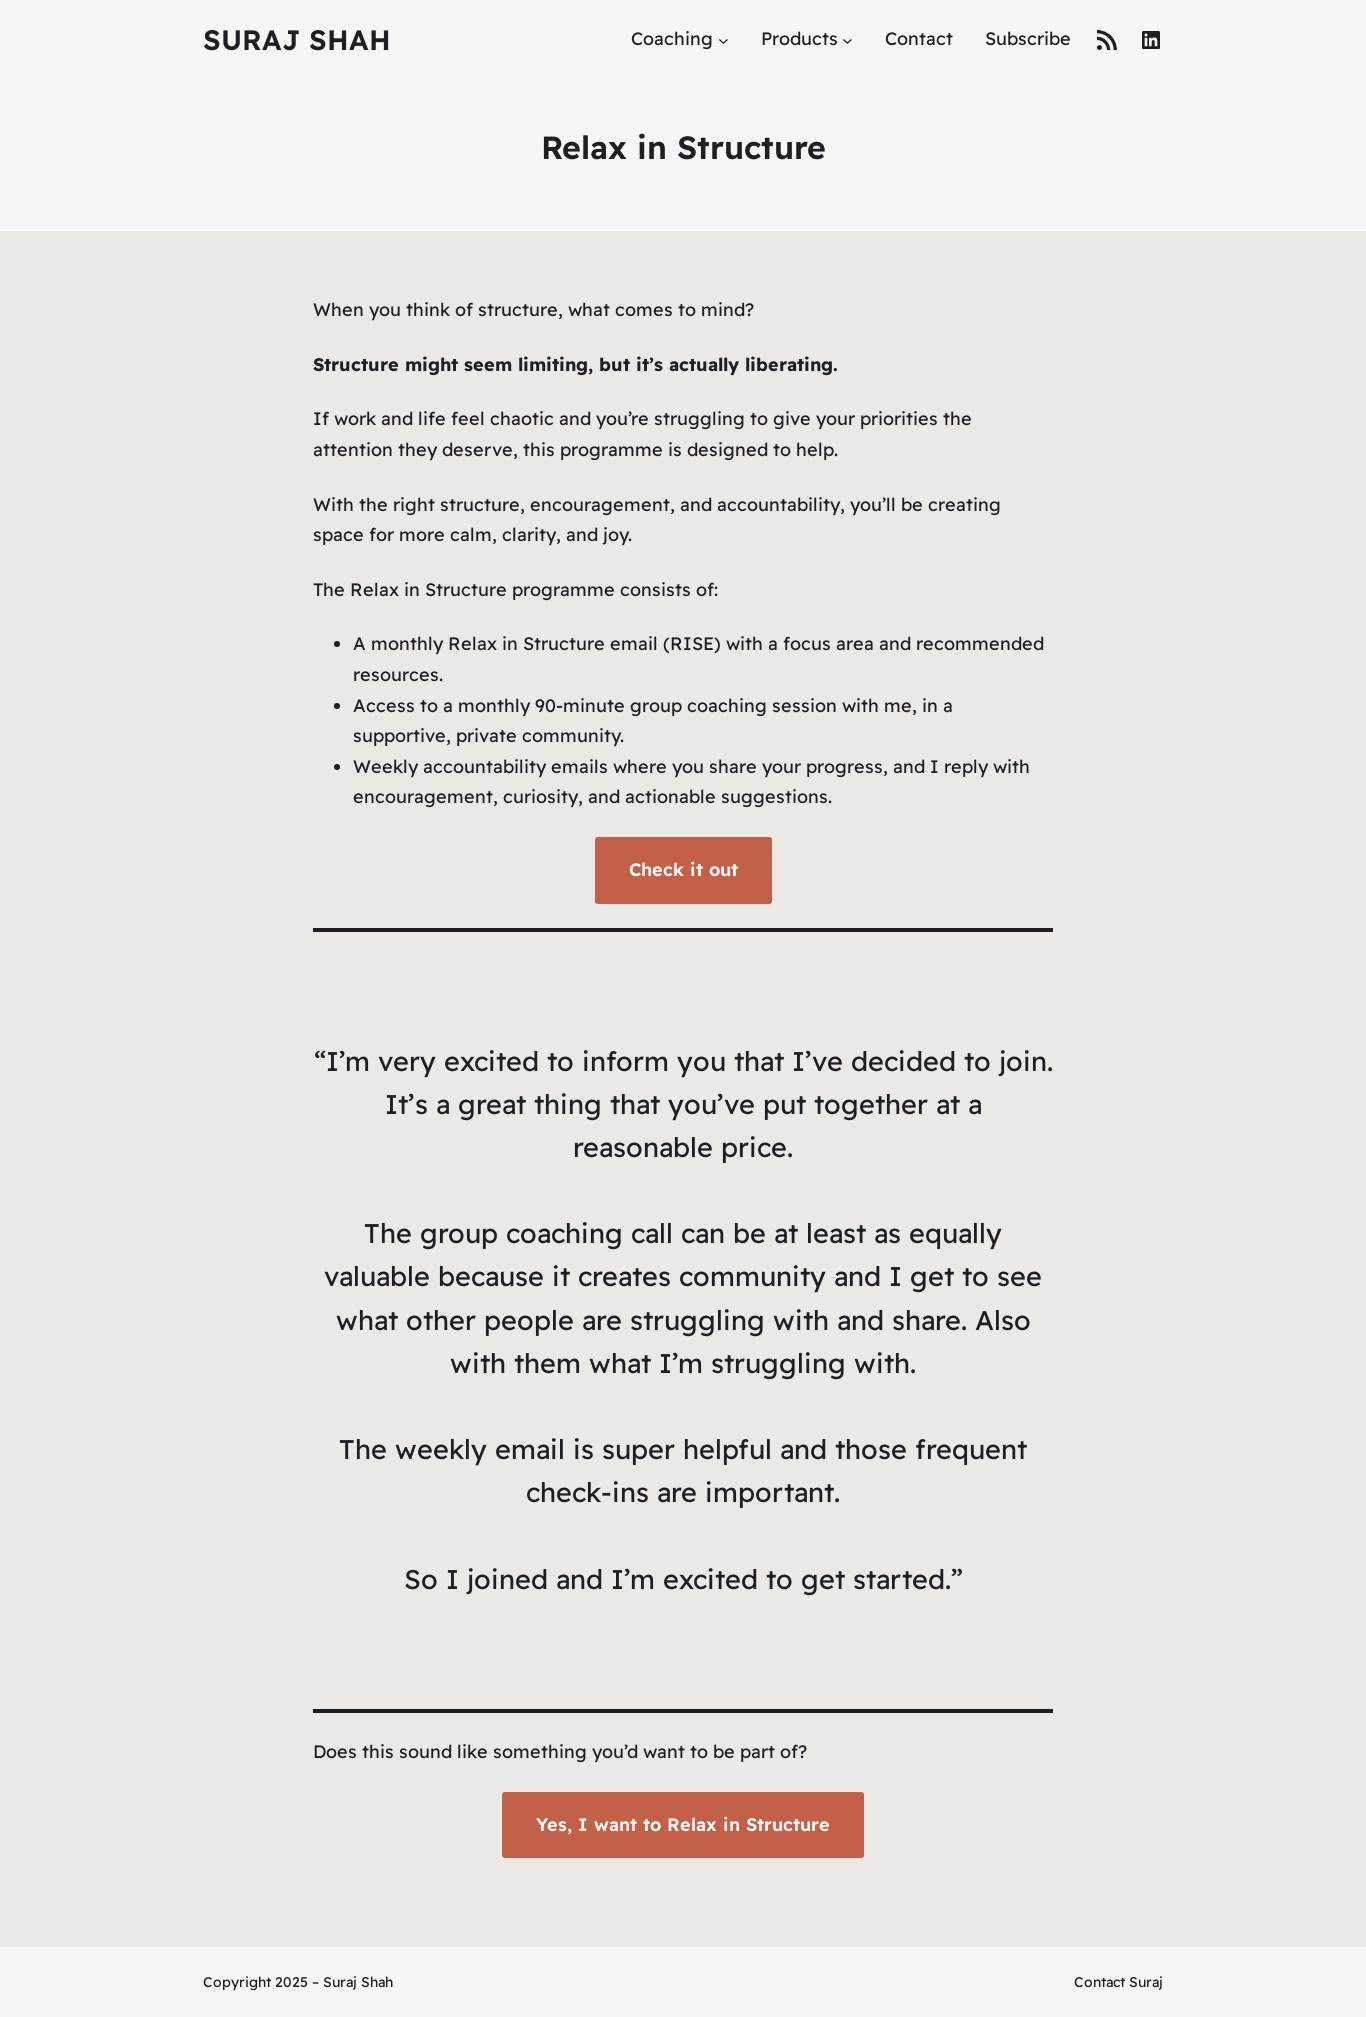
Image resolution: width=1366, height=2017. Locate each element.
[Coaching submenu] (723, 39)
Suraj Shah (297, 39)
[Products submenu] (847, 39)
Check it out (683, 869)
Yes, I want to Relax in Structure (683, 1824)
